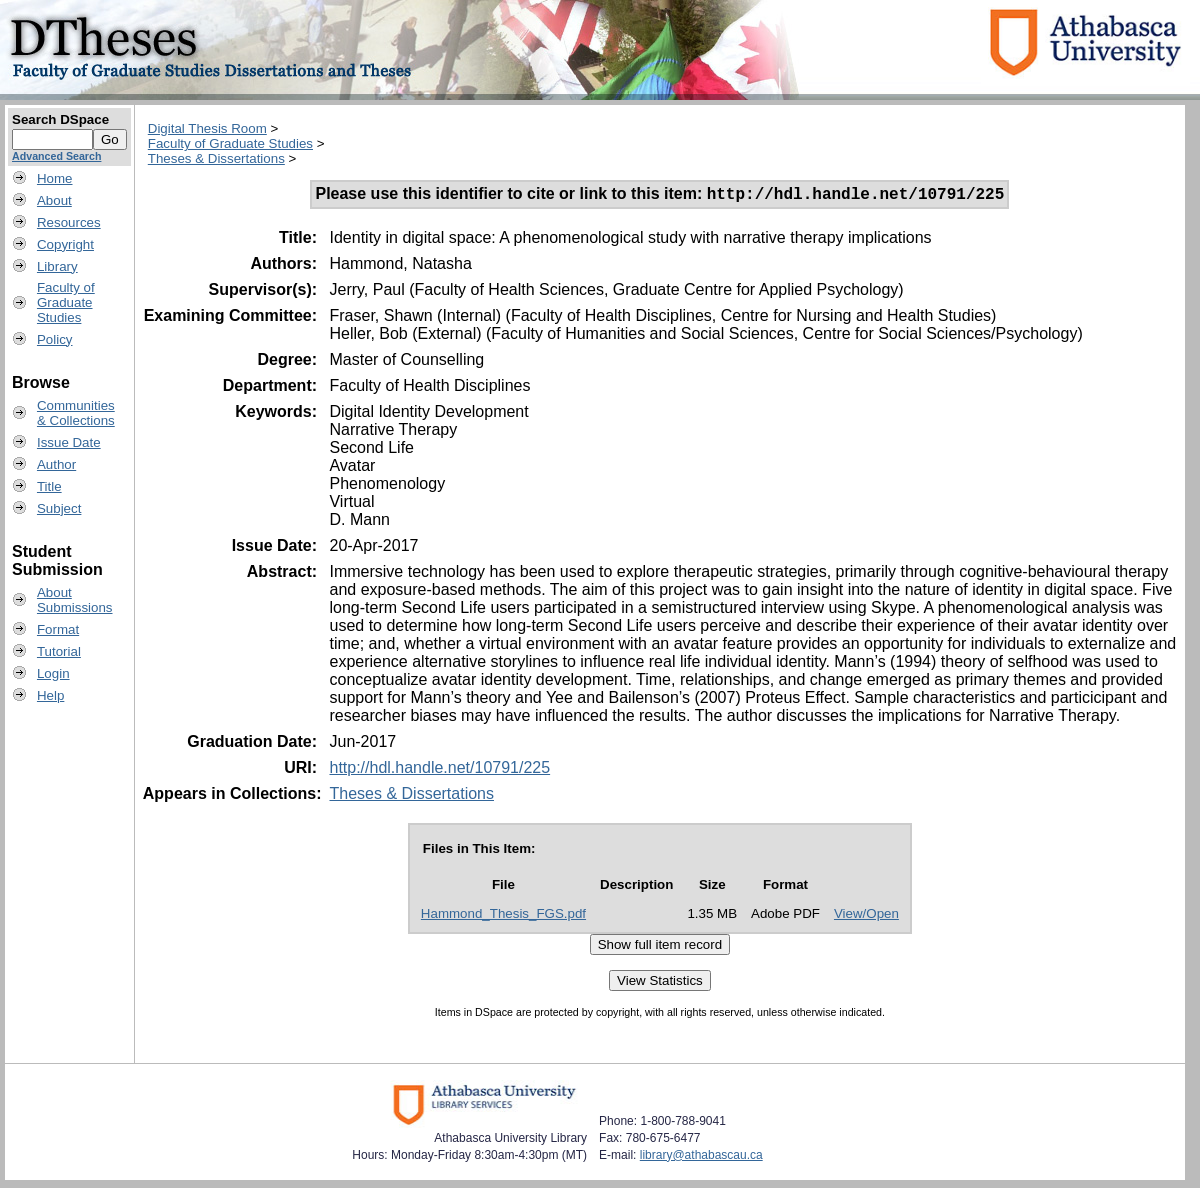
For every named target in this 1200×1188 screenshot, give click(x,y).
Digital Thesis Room (207, 128)
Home (55, 178)
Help (50, 695)
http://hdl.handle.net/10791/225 (439, 770)
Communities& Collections (76, 413)
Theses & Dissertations (216, 158)
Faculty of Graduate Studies (230, 143)
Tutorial (59, 651)
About (54, 200)
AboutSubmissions (75, 600)
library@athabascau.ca (701, 1158)
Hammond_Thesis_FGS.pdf (503, 916)
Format (58, 629)
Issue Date (69, 442)
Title (49, 486)
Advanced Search (56, 156)
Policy (55, 339)
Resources (69, 222)
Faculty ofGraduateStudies (66, 302)
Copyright (65, 244)
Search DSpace (60, 119)
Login (53, 673)
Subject (59, 508)
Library (57, 266)
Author (56, 464)
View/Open (866, 916)
